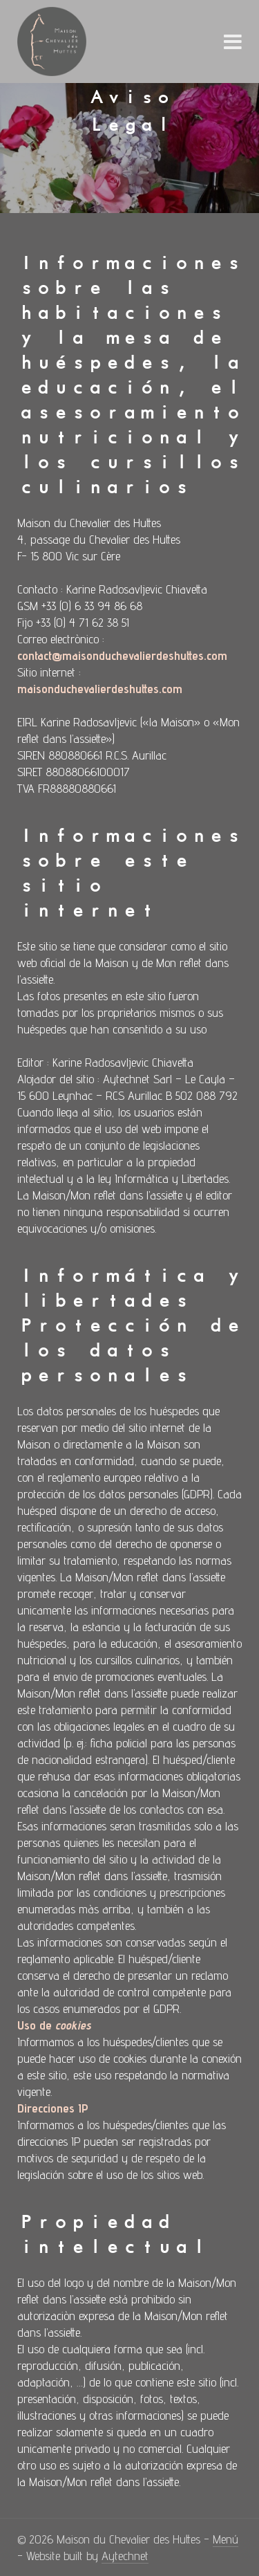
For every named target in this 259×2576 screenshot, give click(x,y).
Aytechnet (125, 2555)
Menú (225, 2539)
